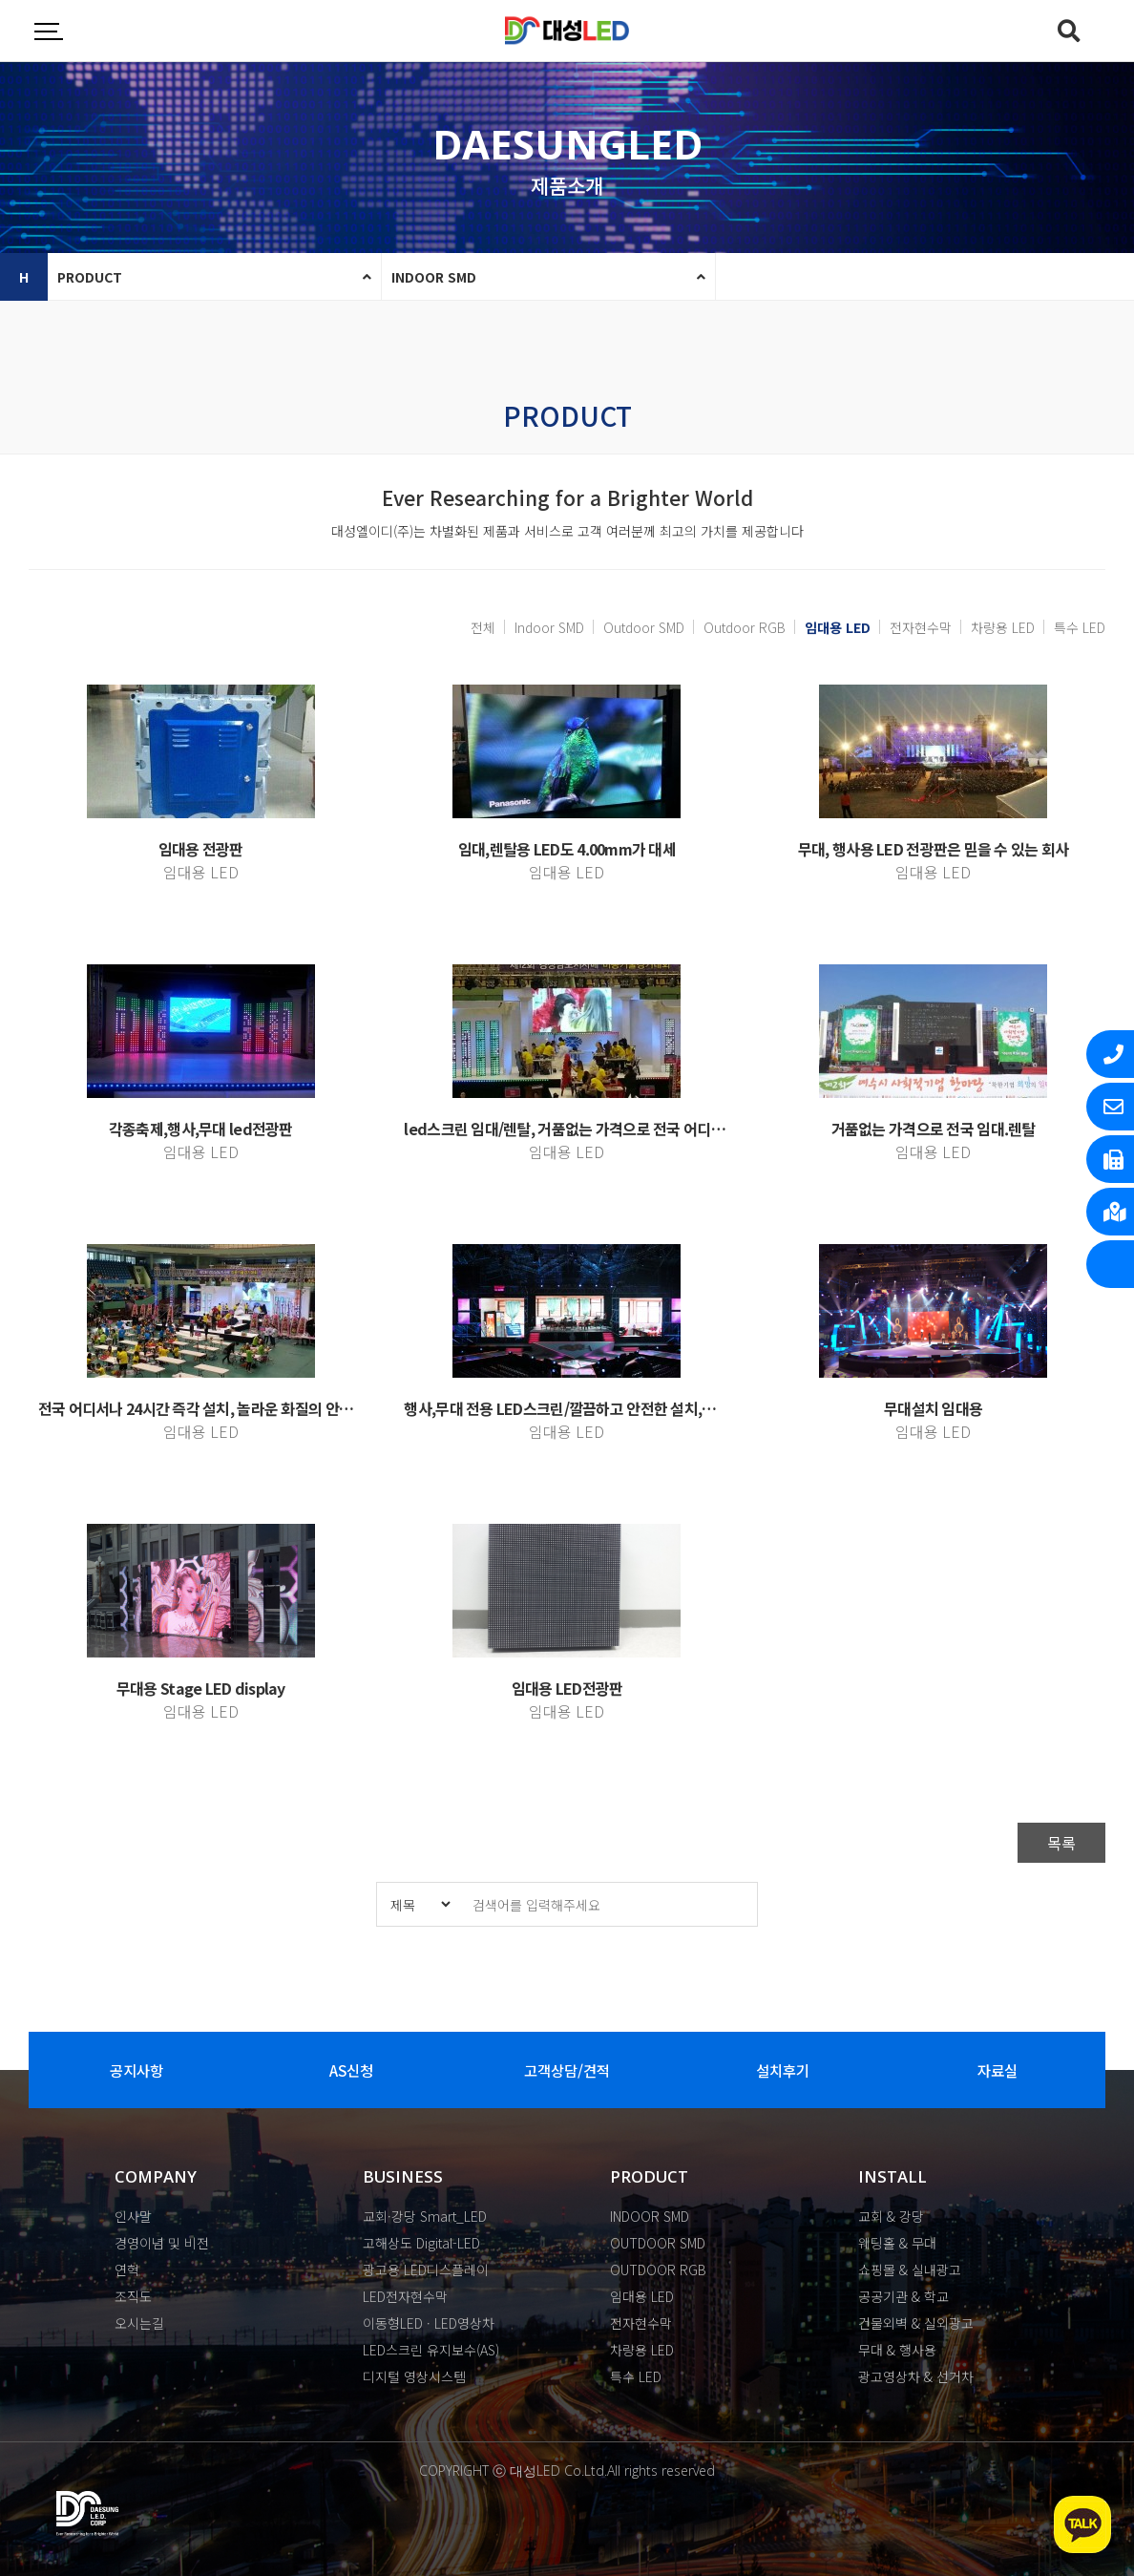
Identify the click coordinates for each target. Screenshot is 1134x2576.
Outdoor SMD (643, 627)
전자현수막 (921, 627)
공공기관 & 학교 (903, 2296)
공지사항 (136, 2070)
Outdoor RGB (745, 627)
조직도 (133, 2296)
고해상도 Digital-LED (421, 2242)
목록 (1061, 1842)
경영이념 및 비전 (162, 2242)
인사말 (133, 2216)
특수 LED (1079, 627)
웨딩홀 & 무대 (897, 2242)
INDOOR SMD (433, 276)
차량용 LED (1003, 627)
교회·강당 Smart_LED (425, 2216)
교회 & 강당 (891, 2216)
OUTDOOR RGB (658, 2269)
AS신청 (351, 2070)
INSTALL (892, 2176)
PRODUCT (89, 276)
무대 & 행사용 (897, 2349)
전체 (483, 627)
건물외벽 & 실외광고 (916, 2323)
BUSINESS (403, 2176)
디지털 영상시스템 (414, 2376)
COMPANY (156, 2176)
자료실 (997, 2070)
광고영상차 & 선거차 (916, 2376)
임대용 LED (833, 627)
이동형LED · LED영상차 (428, 2323)
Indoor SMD (549, 627)
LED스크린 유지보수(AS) (431, 2349)
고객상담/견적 (567, 2070)
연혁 (127, 2269)
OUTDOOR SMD (657, 2242)
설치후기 (782, 2070)
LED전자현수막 (405, 2296)
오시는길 (139, 2323)
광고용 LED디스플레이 (426, 2269)
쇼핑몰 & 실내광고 (909, 2269)
